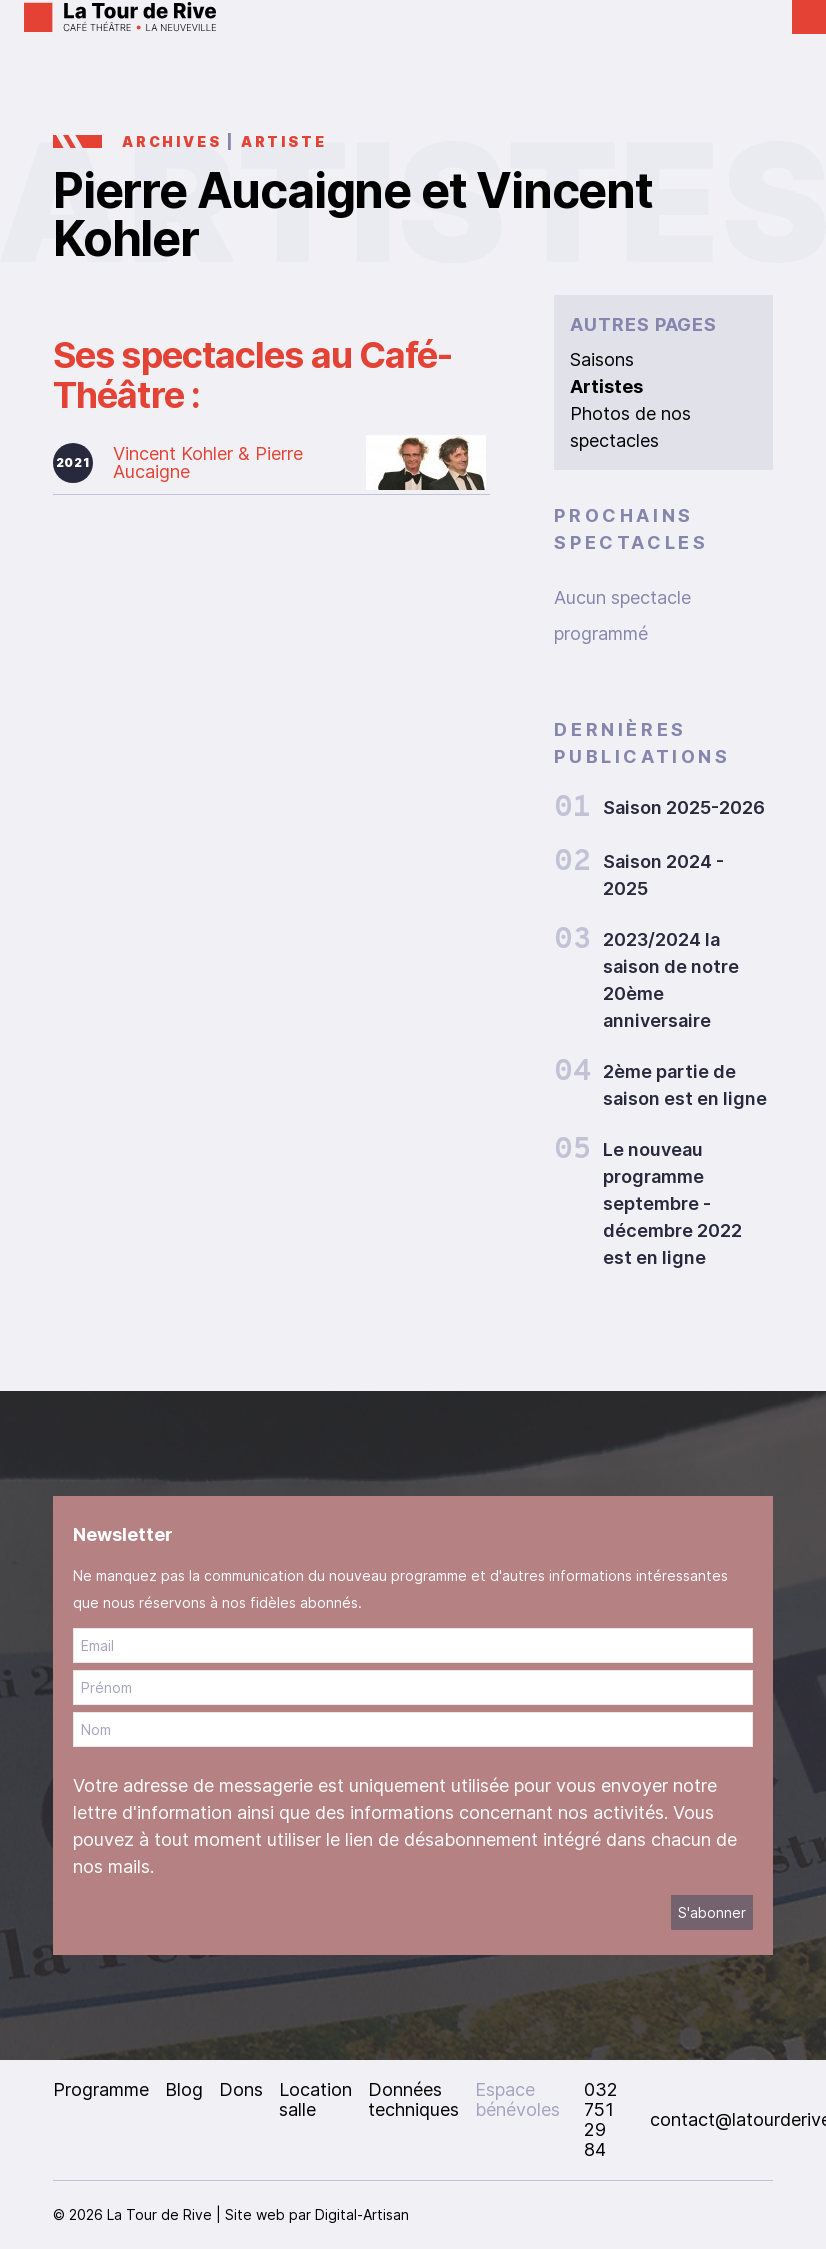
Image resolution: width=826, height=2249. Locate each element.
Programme (101, 2089)
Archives (171, 141)
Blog (184, 2089)
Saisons (602, 359)
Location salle (315, 2099)
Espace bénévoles (517, 2099)
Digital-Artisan (362, 2214)
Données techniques (413, 2099)
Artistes (606, 386)
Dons (241, 2089)
